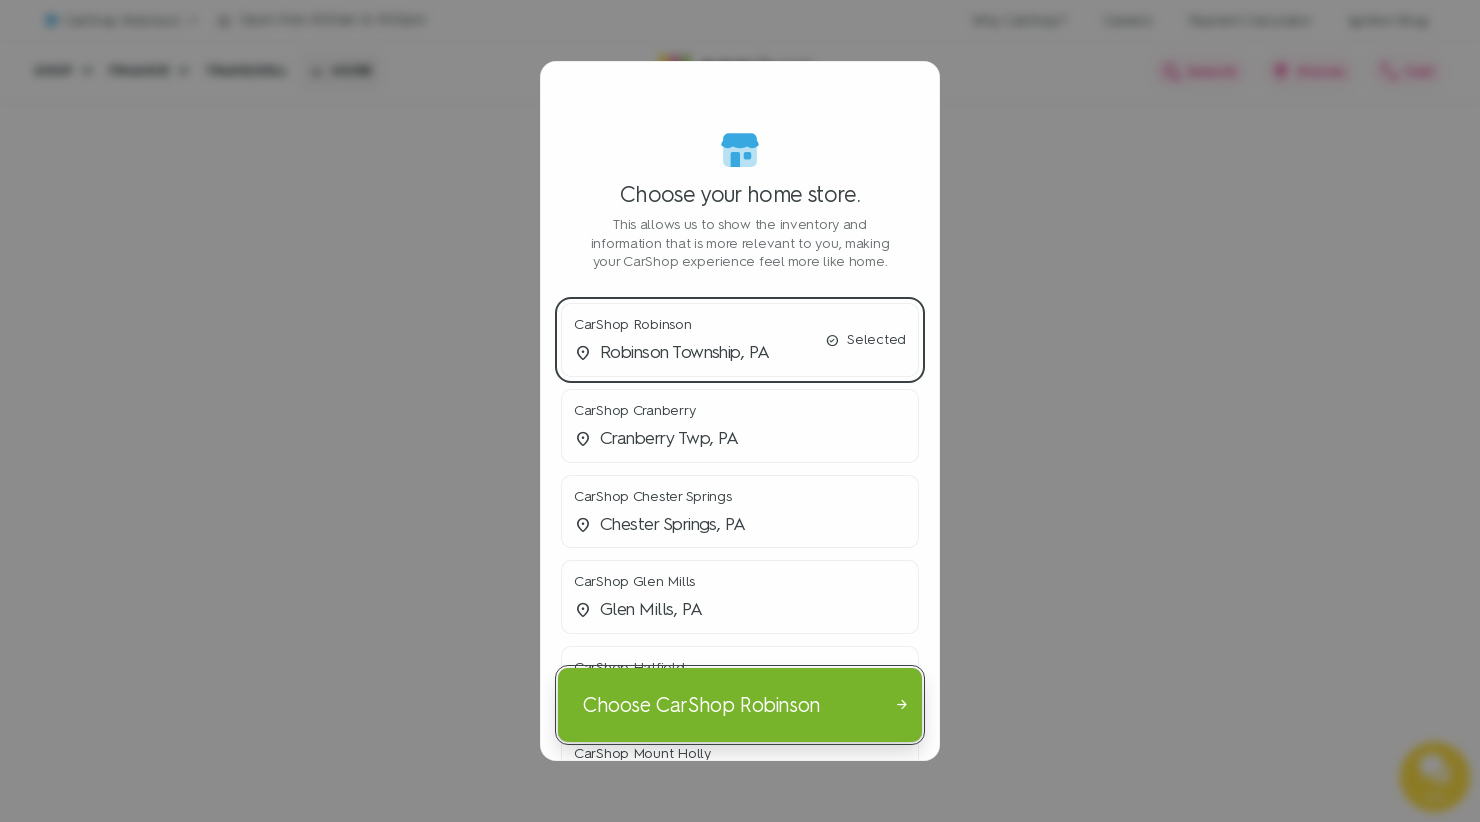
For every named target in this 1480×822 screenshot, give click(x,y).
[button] (740, 340)
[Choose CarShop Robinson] (740, 704)
